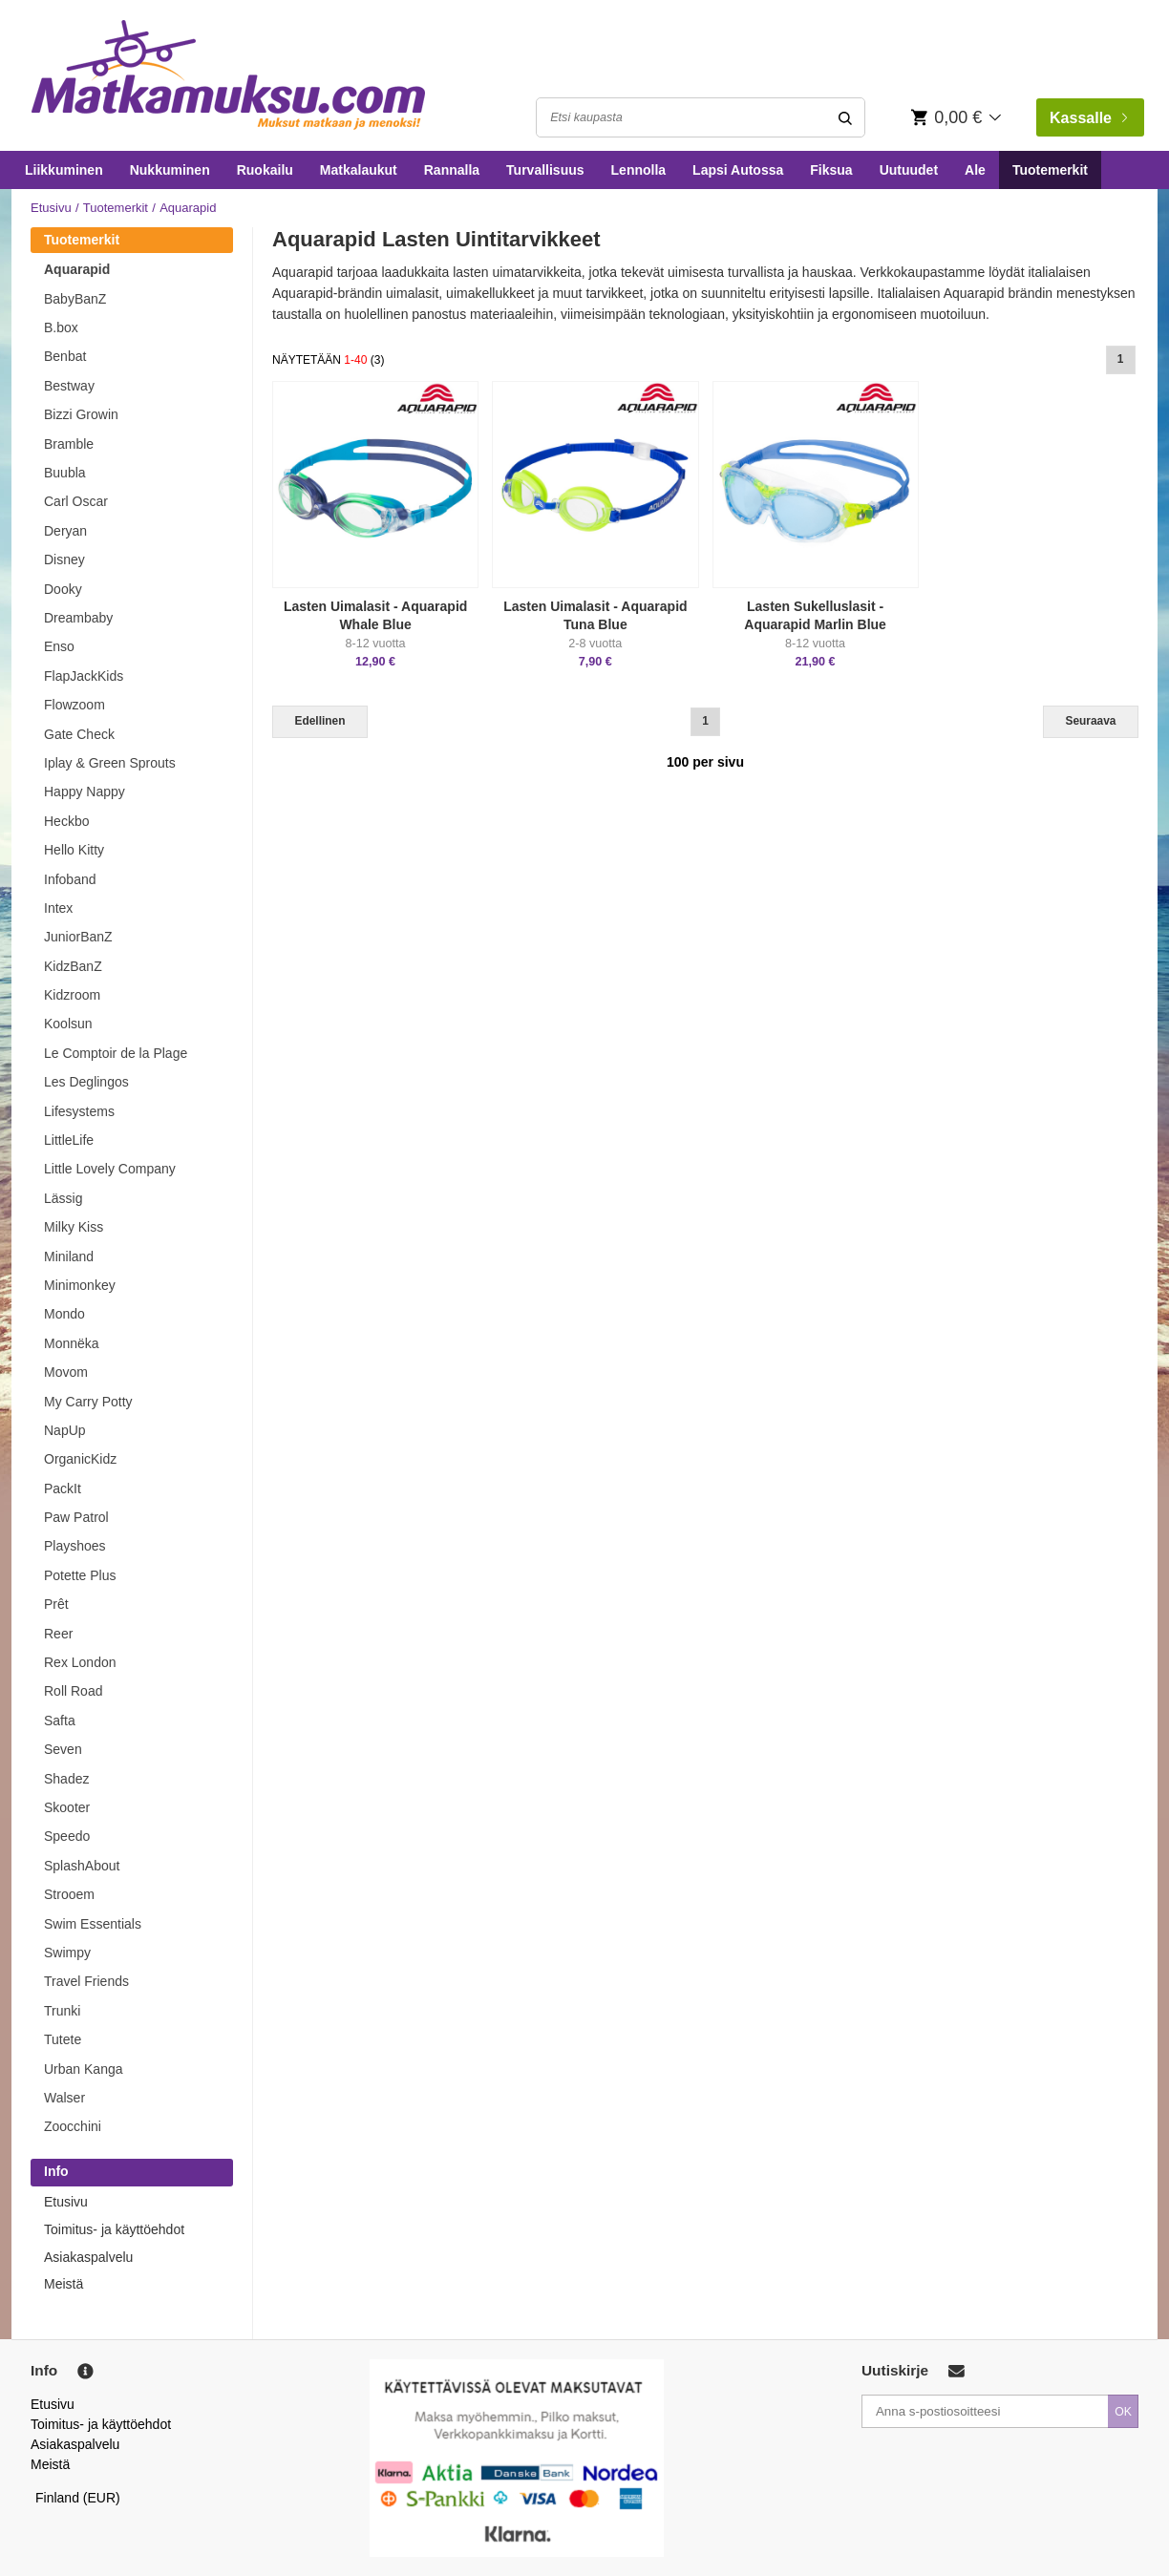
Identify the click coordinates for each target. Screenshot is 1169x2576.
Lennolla (639, 170)
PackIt (62, 1488)
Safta (59, 1720)
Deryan (65, 530)
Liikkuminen (64, 170)
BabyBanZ (75, 298)
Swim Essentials (92, 1924)
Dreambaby (78, 617)
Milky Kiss (73, 1227)
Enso (59, 646)
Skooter (67, 1807)
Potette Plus (80, 1575)
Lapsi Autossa (737, 170)
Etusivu (51, 208)
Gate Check (79, 734)
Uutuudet (909, 170)
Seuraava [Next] (1091, 721)
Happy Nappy (84, 791)
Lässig (63, 1198)
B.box (61, 327)
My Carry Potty (88, 1401)
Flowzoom (74, 704)
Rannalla (451, 170)
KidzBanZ (73, 966)
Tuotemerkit (1050, 170)
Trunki (62, 2010)
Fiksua (831, 170)
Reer (58, 1633)
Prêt (56, 1604)
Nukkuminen (170, 170)
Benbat (65, 356)
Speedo (67, 1836)
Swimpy (67, 1952)
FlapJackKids (83, 676)
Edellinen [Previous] (320, 721)
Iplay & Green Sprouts (110, 763)
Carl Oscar (76, 501)
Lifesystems (79, 1111)
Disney (64, 559)
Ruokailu (265, 170)
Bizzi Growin (81, 414)
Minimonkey (80, 1285)
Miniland (69, 1256)
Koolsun (68, 1023)
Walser (64, 2097)
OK (1123, 2411)
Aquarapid (77, 269)
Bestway (69, 385)
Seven (63, 1749)
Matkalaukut (358, 170)
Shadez (66, 1778)
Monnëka (71, 1343)
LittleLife (69, 1140)
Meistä (63, 2283)
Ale (975, 170)
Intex (58, 908)
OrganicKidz (80, 1459)
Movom (66, 1372)
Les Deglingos (86, 1081)
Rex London (80, 1662)
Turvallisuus (545, 170)
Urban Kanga (83, 2069)
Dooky (63, 589)
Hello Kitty (74, 849)
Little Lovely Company (110, 1168)
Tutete (62, 2039)
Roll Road (73, 1691)
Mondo (64, 1313)
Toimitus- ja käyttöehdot (114, 2229)
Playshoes (75, 1545)
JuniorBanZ (78, 936)
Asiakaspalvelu (88, 2257)
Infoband (70, 879)
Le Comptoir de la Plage (115, 1053)
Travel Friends (86, 1981)
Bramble (69, 444)
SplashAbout (81, 1865)
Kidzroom (72, 995)
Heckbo (66, 821)
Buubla (65, 472)
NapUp (65, 1430)
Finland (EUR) (77, 2497)
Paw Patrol (76, 1517)
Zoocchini (72, 2126)
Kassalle (1088, 118)
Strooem (69, 1894)
